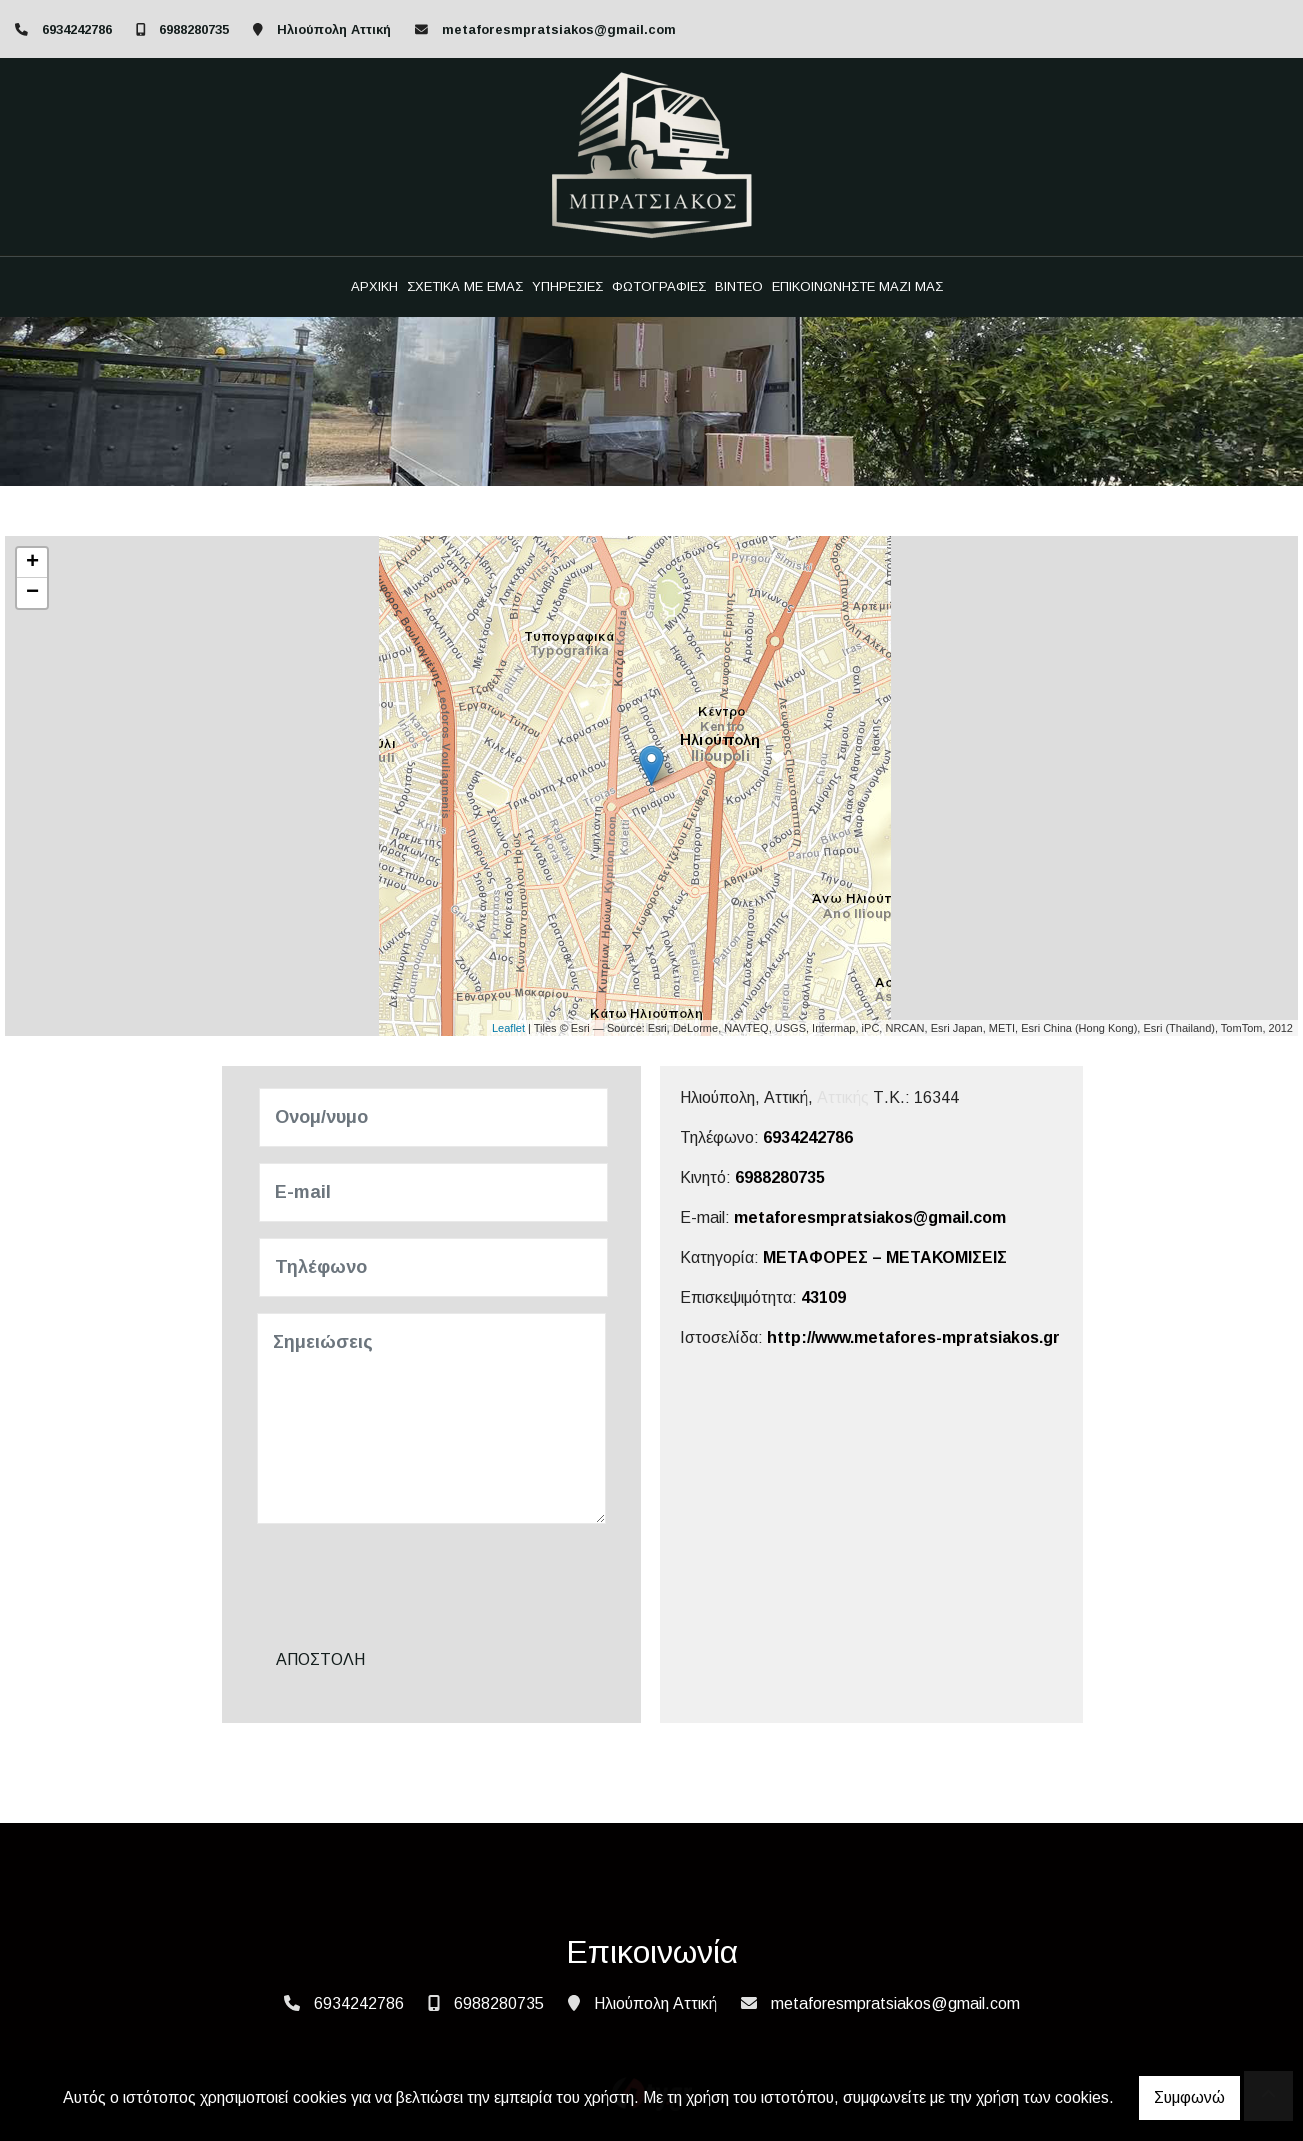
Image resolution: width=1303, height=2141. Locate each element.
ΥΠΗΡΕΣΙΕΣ (567, 286)
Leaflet (508, 1028)
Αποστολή (320, 1659)
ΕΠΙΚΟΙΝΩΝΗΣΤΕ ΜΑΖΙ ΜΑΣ (857, 286)
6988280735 (194, 29)
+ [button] (32, 563)
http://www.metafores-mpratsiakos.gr (913, 1337)
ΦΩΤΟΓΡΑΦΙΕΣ (659, 286)
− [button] (32, 593)
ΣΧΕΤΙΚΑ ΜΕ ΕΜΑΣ (465, 286)
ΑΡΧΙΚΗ (374, 286)
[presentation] (413, 1579)
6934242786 (77, 29)
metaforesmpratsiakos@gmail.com (559, 29)
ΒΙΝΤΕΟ (739, 286)
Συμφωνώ (1189, 2097)
